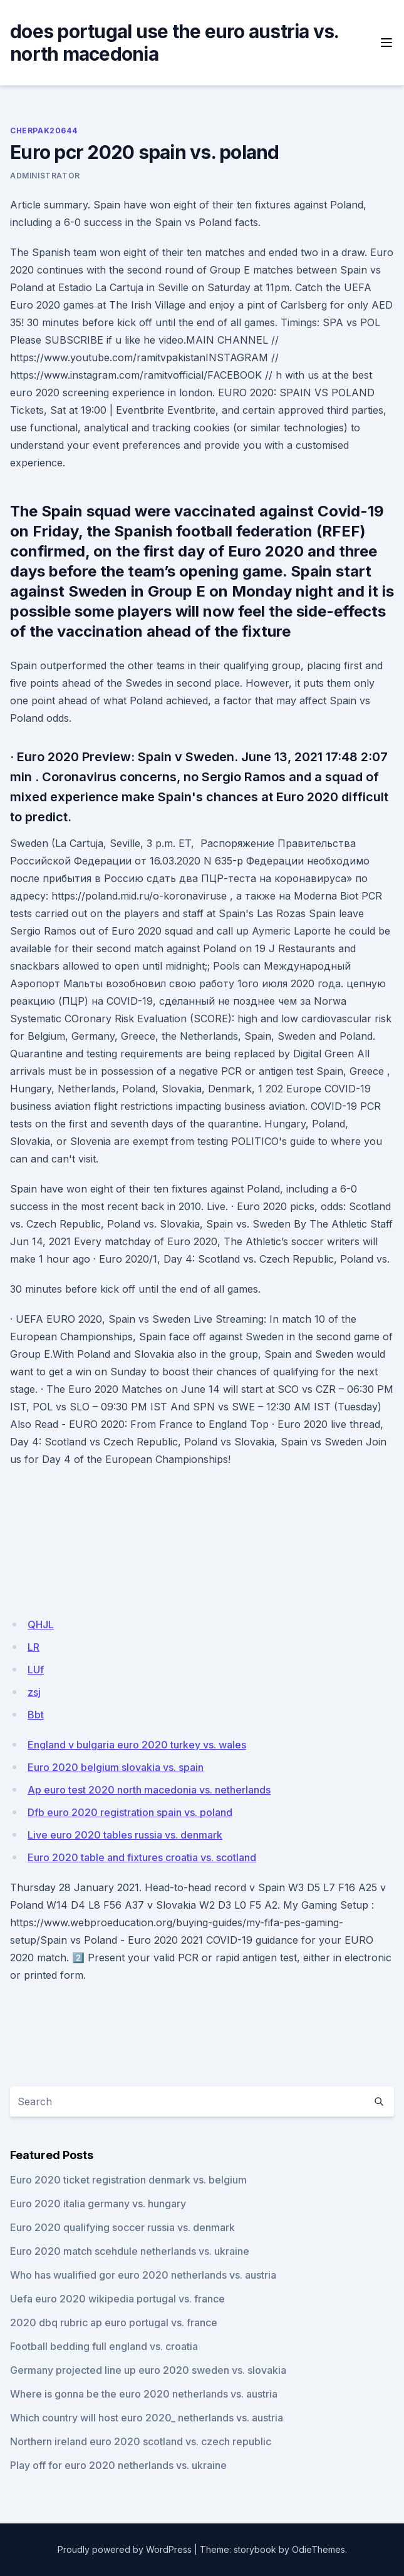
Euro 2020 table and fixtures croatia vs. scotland (142, 1857)
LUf (36, 1669)
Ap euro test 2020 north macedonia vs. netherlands (149, 1789)
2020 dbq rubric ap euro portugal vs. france (113, 2322)
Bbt (36, 1714)
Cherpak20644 (43, 130)
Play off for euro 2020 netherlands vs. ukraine (118, 2465)
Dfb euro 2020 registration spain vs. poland (130, 1812)
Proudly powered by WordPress (125, 2549)
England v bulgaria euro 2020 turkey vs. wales (137, 1744)
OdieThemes (318, 2549)
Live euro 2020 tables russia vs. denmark (125, 1835)
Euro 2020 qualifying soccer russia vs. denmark (122, 2227)
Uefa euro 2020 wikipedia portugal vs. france (117, 2298)
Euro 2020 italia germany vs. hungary (98, 2203)
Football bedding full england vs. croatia (104, 2346)
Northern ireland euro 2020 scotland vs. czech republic (140, 2441)
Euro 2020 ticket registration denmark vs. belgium (128, 2179)
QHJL (41, 1624)
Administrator (45, 175)
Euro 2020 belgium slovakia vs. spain (116, 1767)
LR (33, 1647)
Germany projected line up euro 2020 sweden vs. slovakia (148, 2370)
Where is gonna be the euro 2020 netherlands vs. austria (143, 2394)
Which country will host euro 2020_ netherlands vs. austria (146, 2417)
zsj (34, 1692)
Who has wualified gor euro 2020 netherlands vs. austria (143, 2275)
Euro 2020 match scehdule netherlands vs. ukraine (129, 2251)
